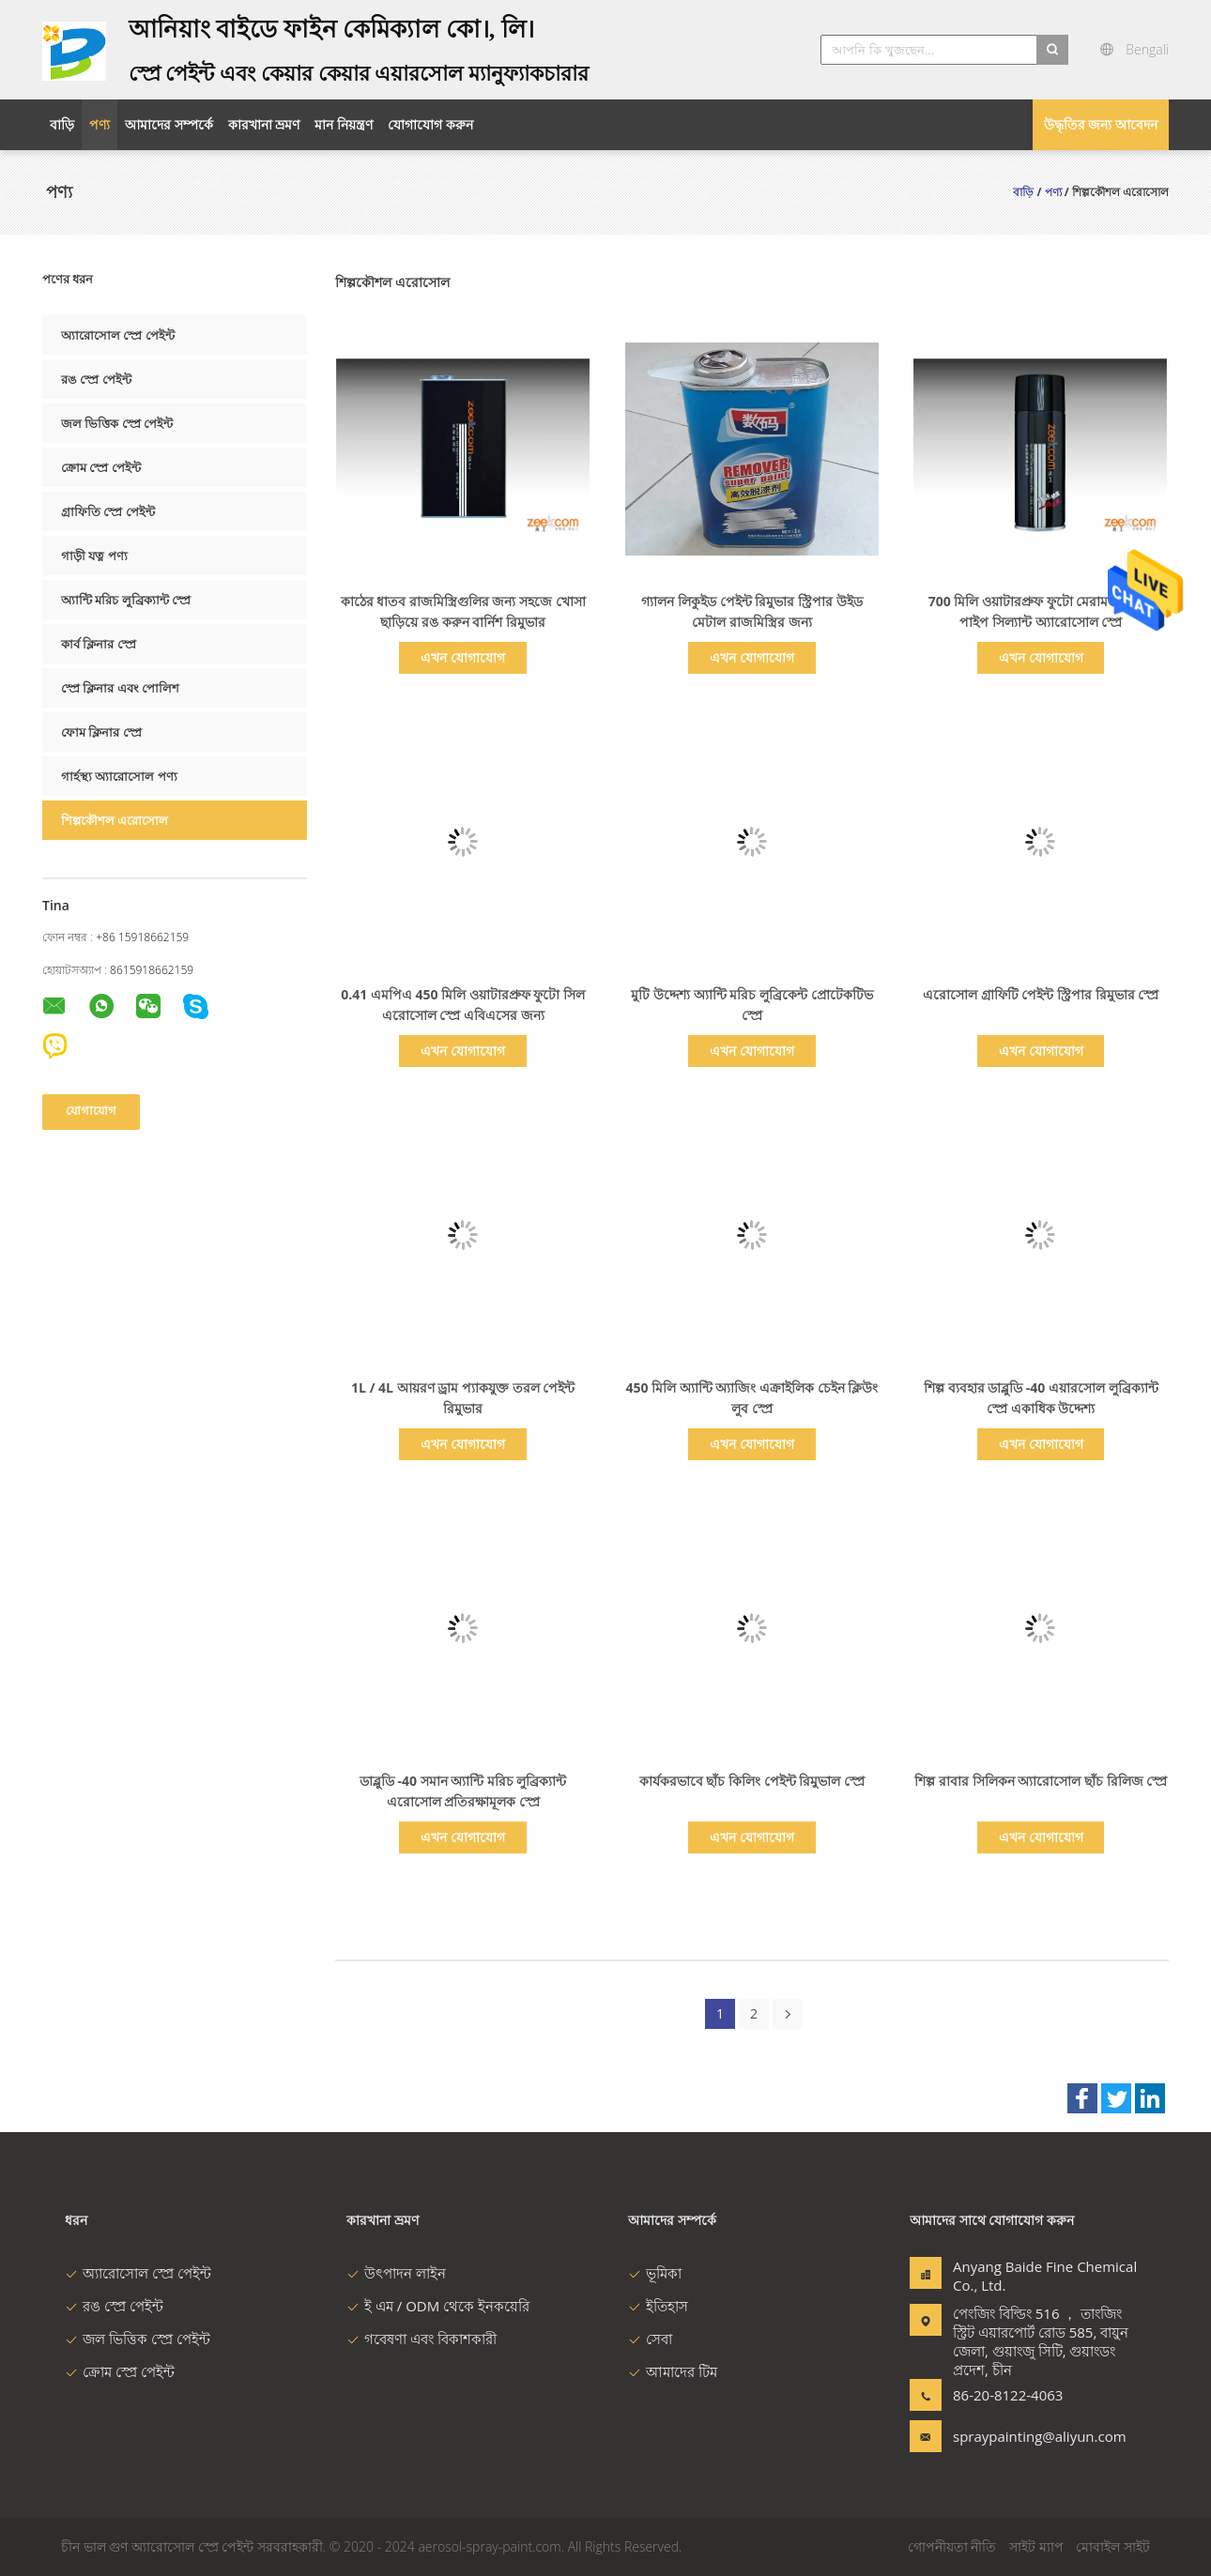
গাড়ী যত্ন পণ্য (94, 555)
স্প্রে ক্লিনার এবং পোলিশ (120, 687)
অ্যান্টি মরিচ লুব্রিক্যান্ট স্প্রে (126, 599)
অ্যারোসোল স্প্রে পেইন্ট (118, 335)
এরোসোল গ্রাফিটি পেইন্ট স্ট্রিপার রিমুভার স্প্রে (1040, 994)
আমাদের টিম (672, 2371)
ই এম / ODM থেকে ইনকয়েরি (437, 2305)
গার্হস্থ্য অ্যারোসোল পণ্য (119, 776)
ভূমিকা (655, 2273)
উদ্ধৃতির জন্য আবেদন (1100, 124)
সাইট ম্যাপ (1036, 2546)
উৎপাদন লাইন (396, 2273)
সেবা (650, 2338)
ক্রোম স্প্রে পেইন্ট (101, 467)
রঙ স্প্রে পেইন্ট (96, 379)
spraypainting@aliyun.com (1012, 2436)
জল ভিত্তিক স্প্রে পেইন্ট (117, 423)
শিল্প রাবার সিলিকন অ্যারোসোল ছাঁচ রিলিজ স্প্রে (1040, 1781)
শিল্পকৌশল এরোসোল (114, 820)
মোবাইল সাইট (1113, 2546)
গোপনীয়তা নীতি (952, 2546)
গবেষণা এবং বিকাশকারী (421, 2338)
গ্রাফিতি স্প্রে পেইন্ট (108, 511)
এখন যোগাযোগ (463, 657)
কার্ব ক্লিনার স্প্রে (98, 643)
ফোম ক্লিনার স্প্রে (101, 732)
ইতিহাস (658, 2305)
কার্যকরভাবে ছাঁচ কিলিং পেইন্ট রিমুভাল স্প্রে (752, 1781)
